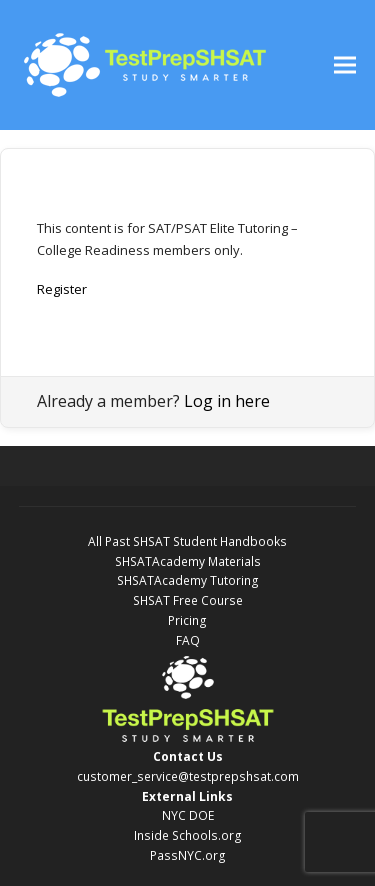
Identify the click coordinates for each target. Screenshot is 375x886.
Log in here (227, 401)
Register (62, 289)
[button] (345, 65)
